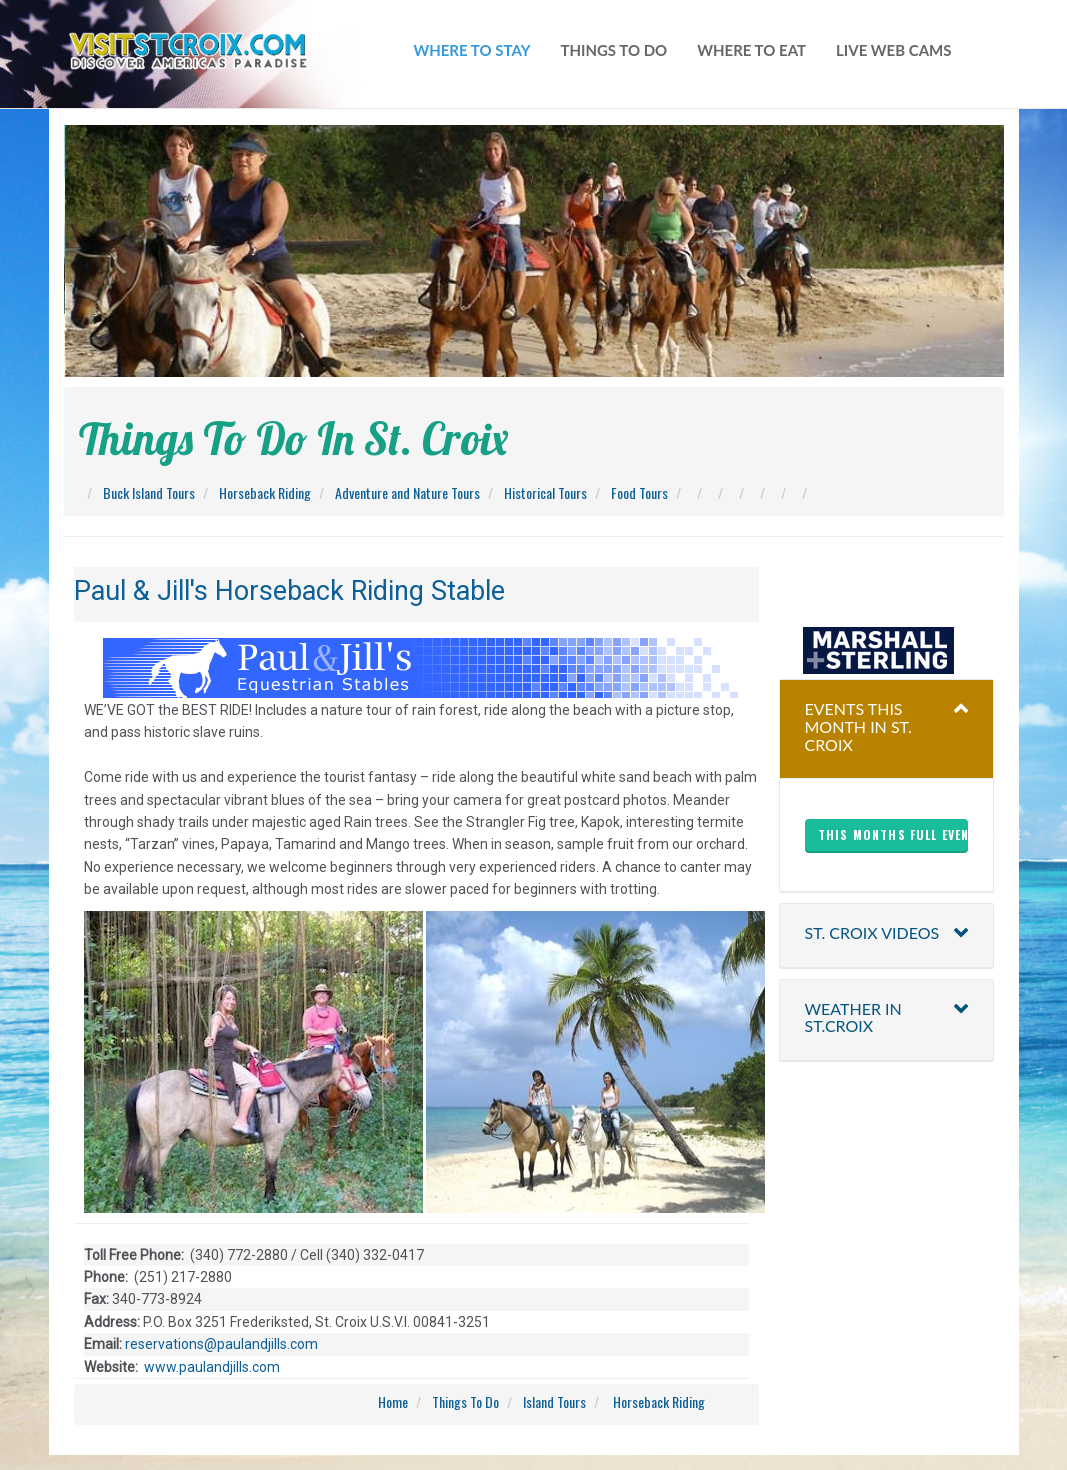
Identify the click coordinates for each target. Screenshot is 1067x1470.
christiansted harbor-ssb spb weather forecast (886, 587)
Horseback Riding (265, 492)
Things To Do (465, 1401)
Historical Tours (545, 492)
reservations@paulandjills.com (220, 1344)
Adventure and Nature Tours (407, 492)
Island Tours (554, 1401)
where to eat (751, 50)
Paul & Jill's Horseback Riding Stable (289, 591)
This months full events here (893, 834)
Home (393, 1401)
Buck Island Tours (149, 492)
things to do (613, 50)
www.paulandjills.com (212, 1367)
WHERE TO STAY (471, 50)
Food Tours (639, 492)
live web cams (893, 50)
